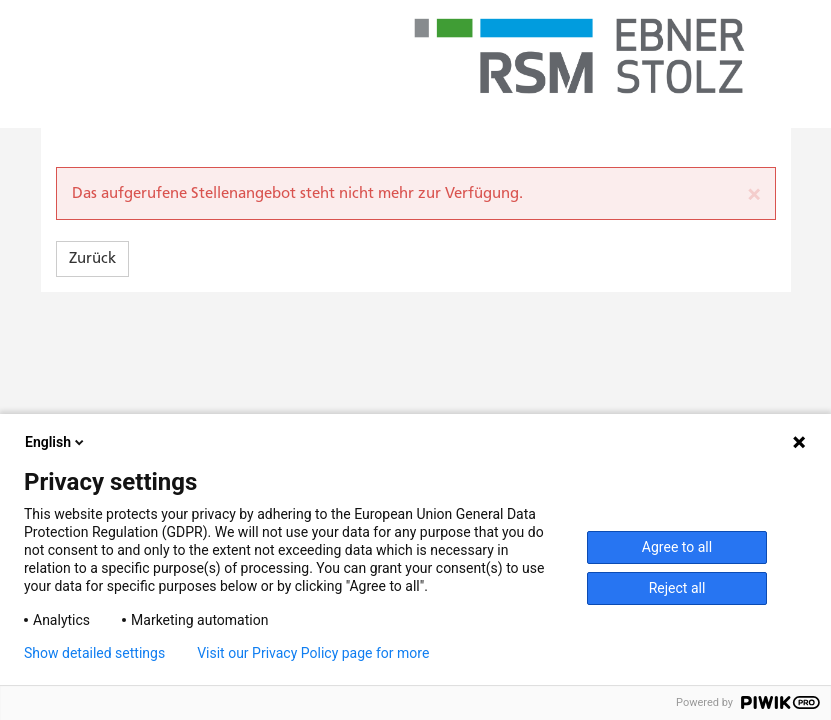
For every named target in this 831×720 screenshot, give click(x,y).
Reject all (677, 588)
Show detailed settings (94, 653)
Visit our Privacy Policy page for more (313, 653)
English (56, 442)
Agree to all (677, 547)
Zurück (92, 258)
